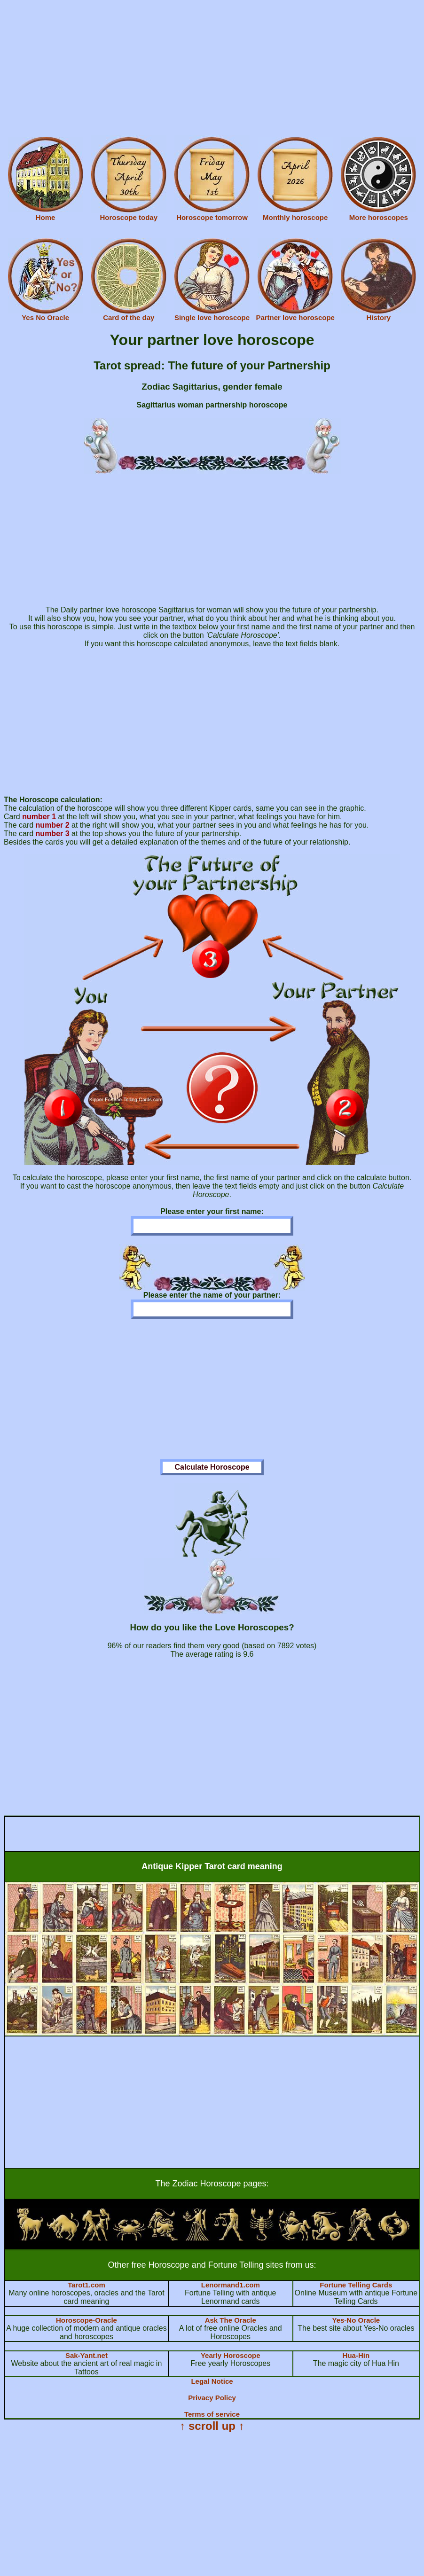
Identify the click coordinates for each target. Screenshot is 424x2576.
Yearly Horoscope (230, 2355)
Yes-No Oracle (356, 2320)
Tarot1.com (86, 2285)
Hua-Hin (356, 2355)
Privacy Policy (212, 2398)
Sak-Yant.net (86, 2355)
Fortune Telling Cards (356, 2285)
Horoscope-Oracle (86, 2320)
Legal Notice (212, 2381)
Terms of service (212, 2414)
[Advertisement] (212, 69)
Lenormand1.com (230, 2285)
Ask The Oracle (230, 2320)
